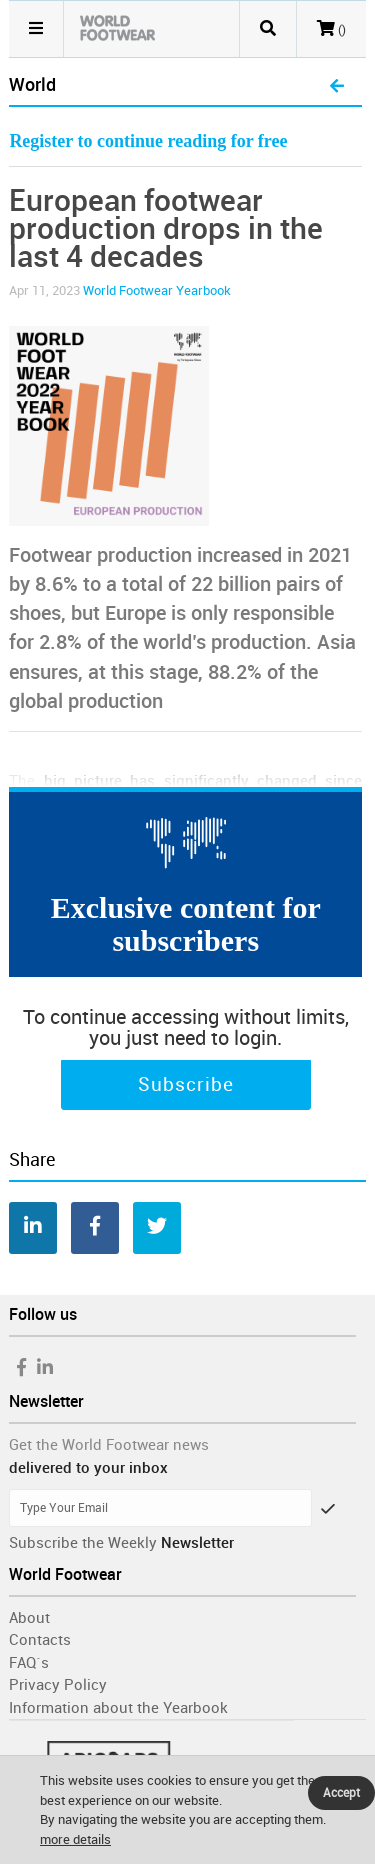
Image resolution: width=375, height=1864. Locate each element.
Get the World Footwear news (109, 1445)
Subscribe (186, 1085)
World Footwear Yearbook (157, 290)
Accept (341, 1793)
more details (75, 1839)
